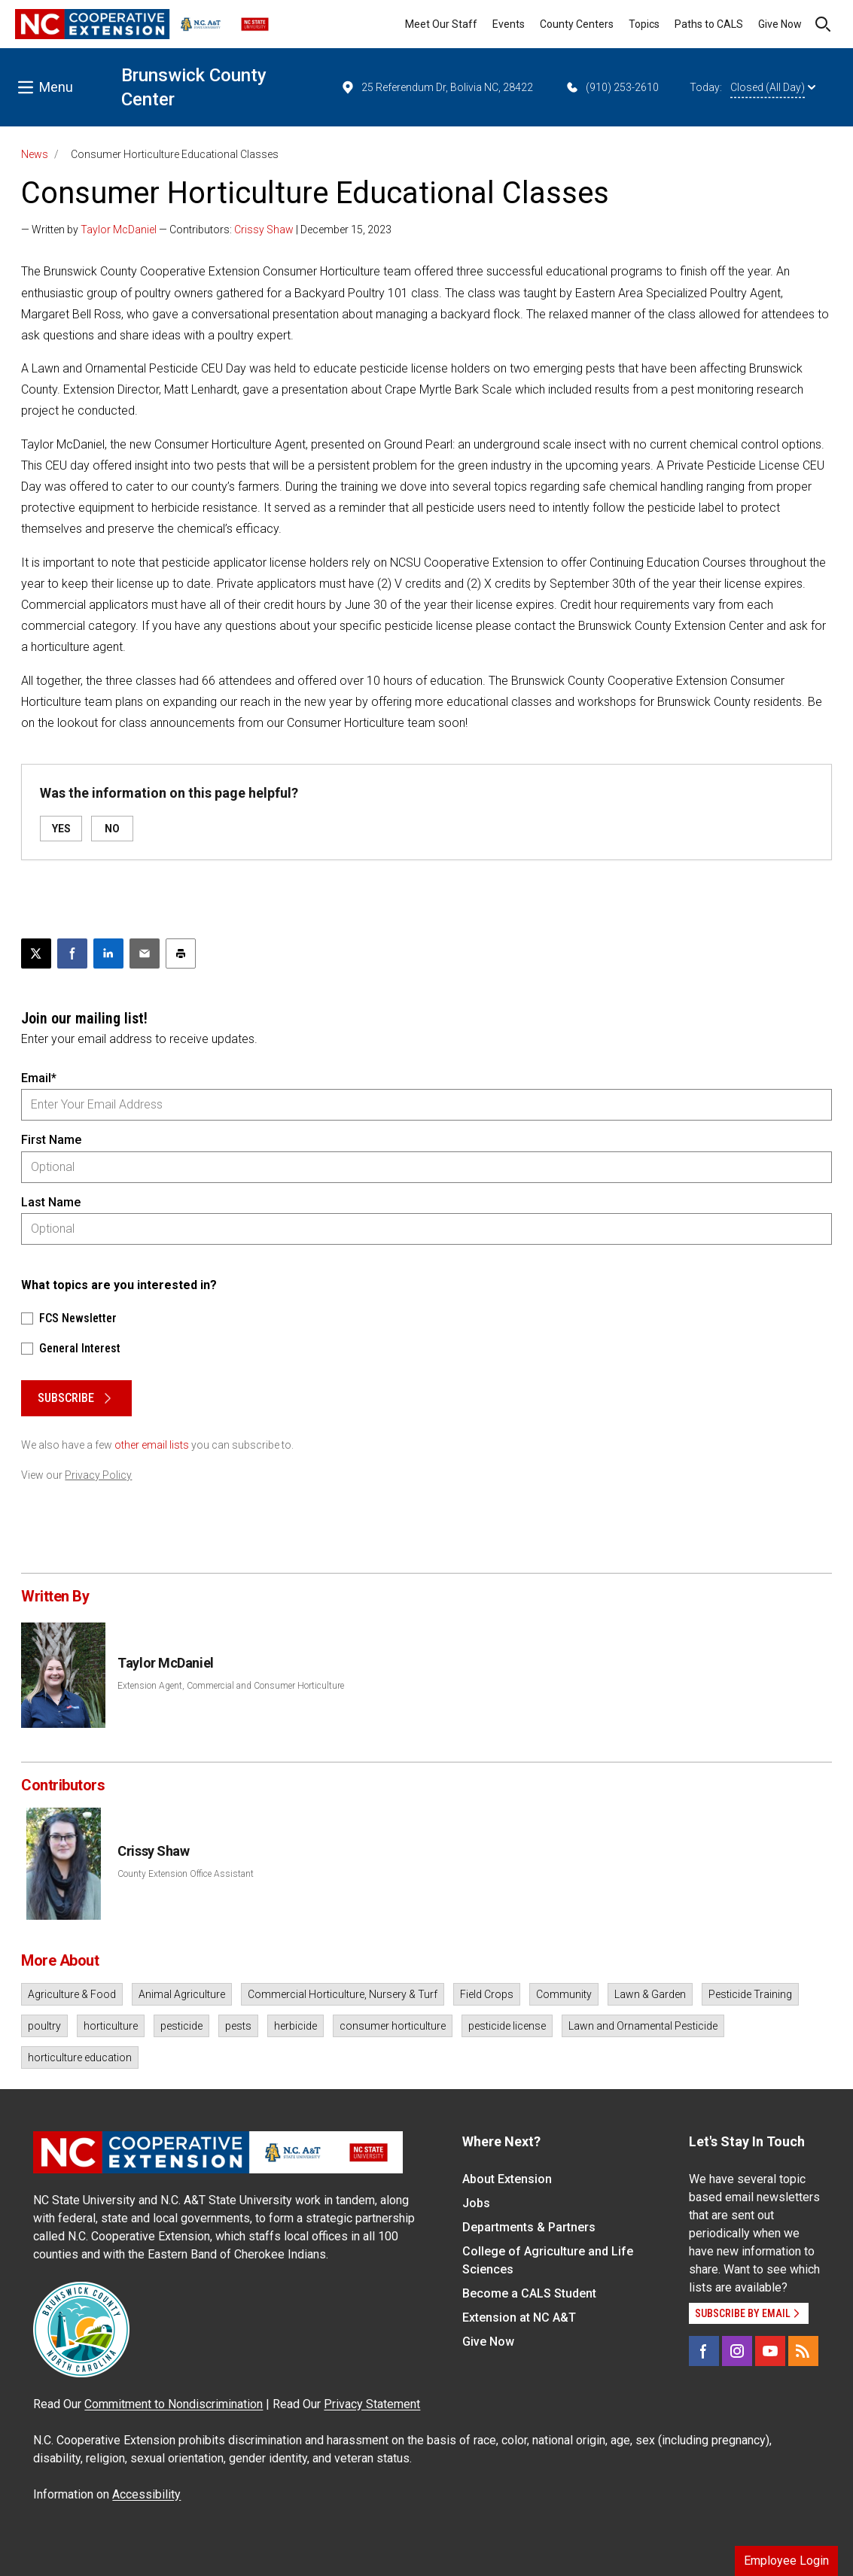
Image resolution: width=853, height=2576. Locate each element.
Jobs (476, 2203)
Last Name (51, 1202)
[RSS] (803, 2351)
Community (564, 1994)
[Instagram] (737, 2351)
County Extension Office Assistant (185, 1874)
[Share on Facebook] (72, 953)
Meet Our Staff (441, 24)
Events (508, 24)
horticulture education (80, 2057)
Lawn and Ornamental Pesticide (642, 2026)
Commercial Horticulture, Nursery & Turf (342, 1994)
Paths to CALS (709, 24)
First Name (51, 1140)
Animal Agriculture (182, 1994)
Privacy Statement (372, 2404)
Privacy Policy (98, 1475)
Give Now (780, 24)
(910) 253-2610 (612, 87)
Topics (644, 24)
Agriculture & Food (72, 1994)
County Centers (577, 24)
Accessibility (146, 2494)
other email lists (151, 1445)
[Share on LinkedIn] (108, 953)
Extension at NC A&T (519, 2317)
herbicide (295, 2026)
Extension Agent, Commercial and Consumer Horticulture (230, 1685)
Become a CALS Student (529, 2293)
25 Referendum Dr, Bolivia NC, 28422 (436, 87)
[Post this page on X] (36, 953)
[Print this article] (181, 953)
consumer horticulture (393, 2026)
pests (238, 2026)
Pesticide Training (750, 1994)
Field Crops (486, 1994)
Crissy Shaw (264, 230)
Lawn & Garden (650, 1994)
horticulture (111, 2026)
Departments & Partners (529, 2227)
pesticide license (507, 2026)
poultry (44, 2026)
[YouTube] (770, 2351)
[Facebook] (704, 2351)
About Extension (507, 2179)
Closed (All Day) (772, 87)
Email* (38, 1078)
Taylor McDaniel (119, 230)
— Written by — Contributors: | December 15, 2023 (206, 230)
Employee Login (786, 2560)
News (34, 154)
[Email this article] (144, 953)
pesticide (181, 2026)
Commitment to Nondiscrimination (173, 2404)
